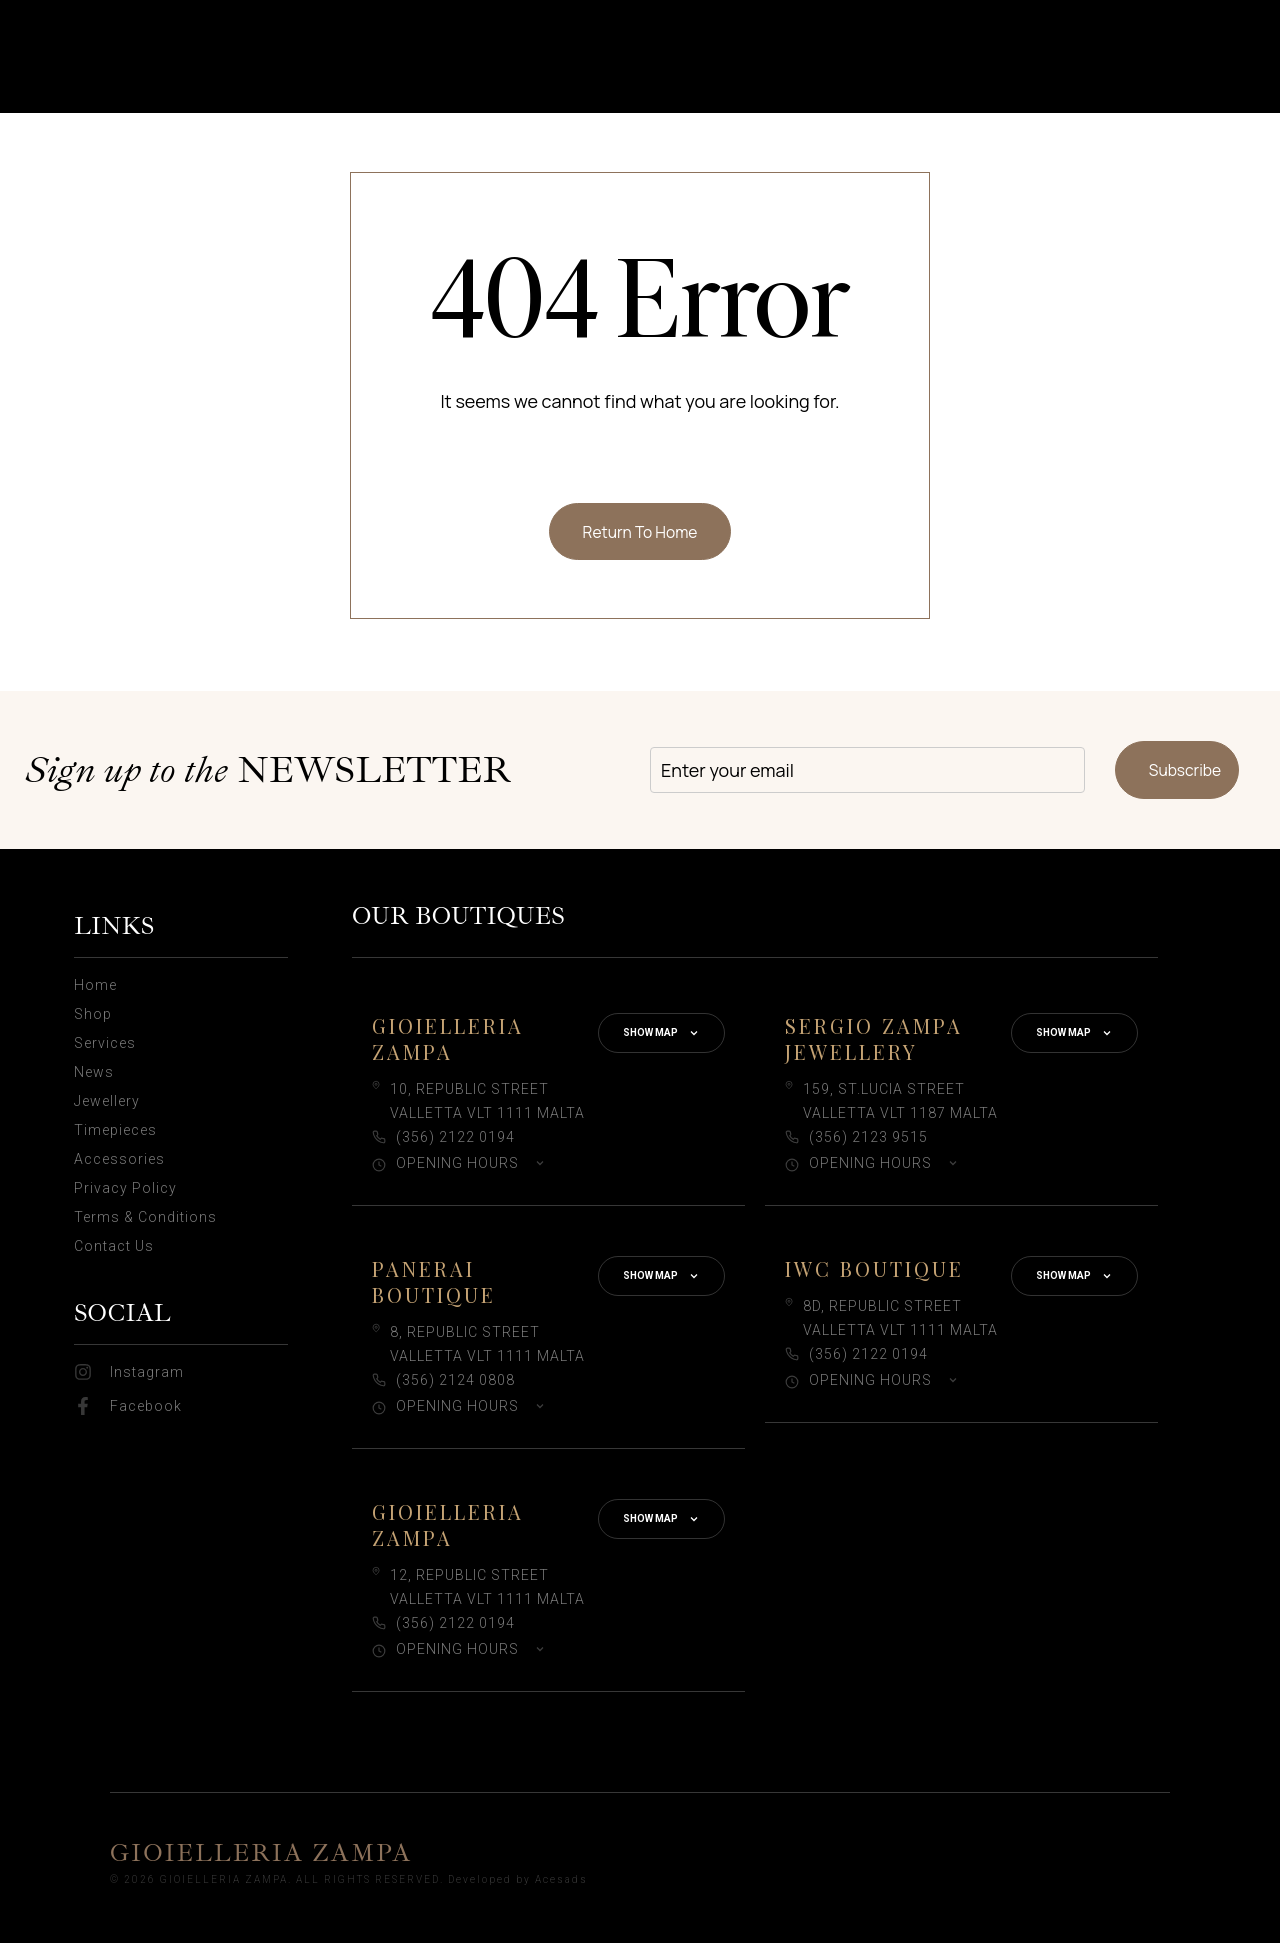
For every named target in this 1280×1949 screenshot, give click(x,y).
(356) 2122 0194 (455, 1143)
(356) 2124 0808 (455, 1386)
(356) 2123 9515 (868, 1143)
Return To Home (640, 533)
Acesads (561, 1884)
